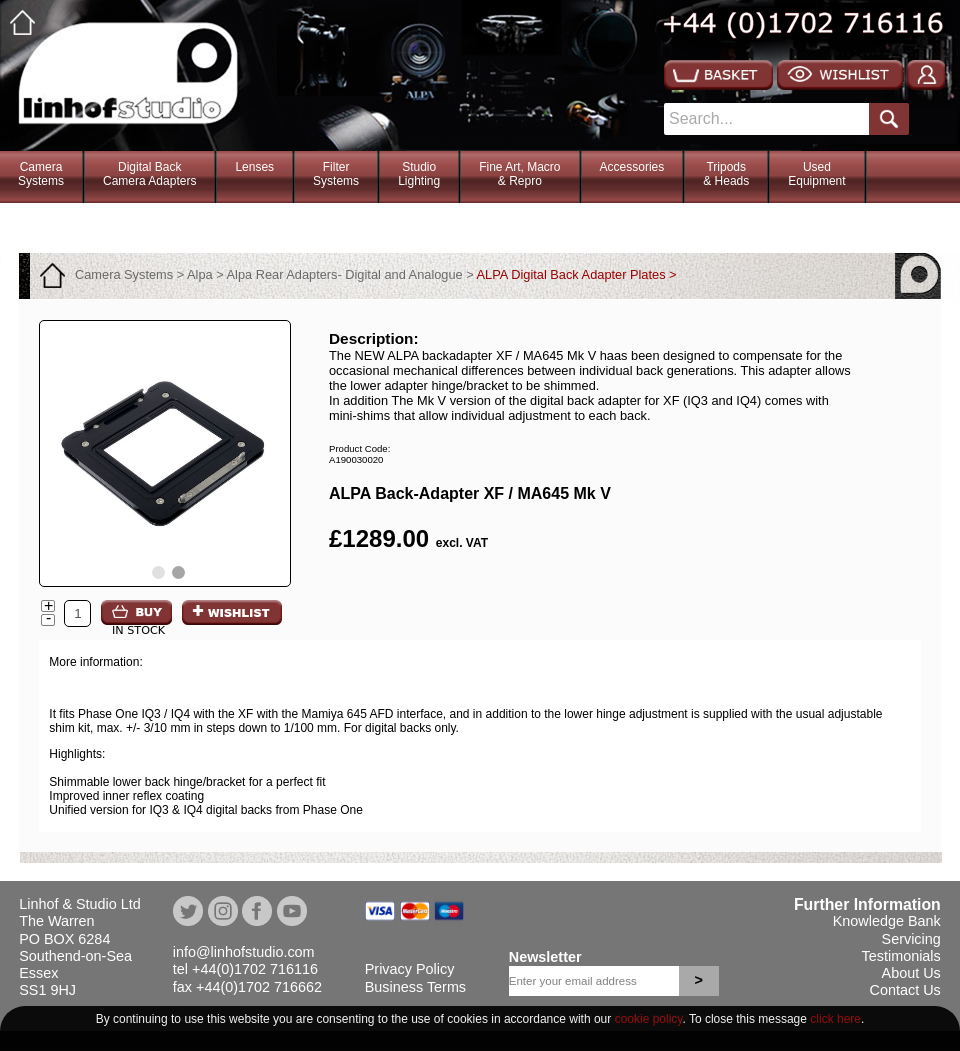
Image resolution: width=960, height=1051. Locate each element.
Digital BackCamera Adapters (149, 174)
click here (835, 1019)
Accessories (632, 167)
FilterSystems (336, 174)
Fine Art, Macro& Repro (519, 174)
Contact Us (905, 990)
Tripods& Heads (726, 174)
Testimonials (901, 956)
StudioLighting (419, 174)
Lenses (254, 167)
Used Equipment (816, 174)
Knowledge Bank (887, 921)
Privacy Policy (410, 969)
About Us (911, 973)
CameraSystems (41, 174)
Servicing (911, 939)
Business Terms (415, 987)
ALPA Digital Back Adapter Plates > (577, 274)
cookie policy (649, 1019)
